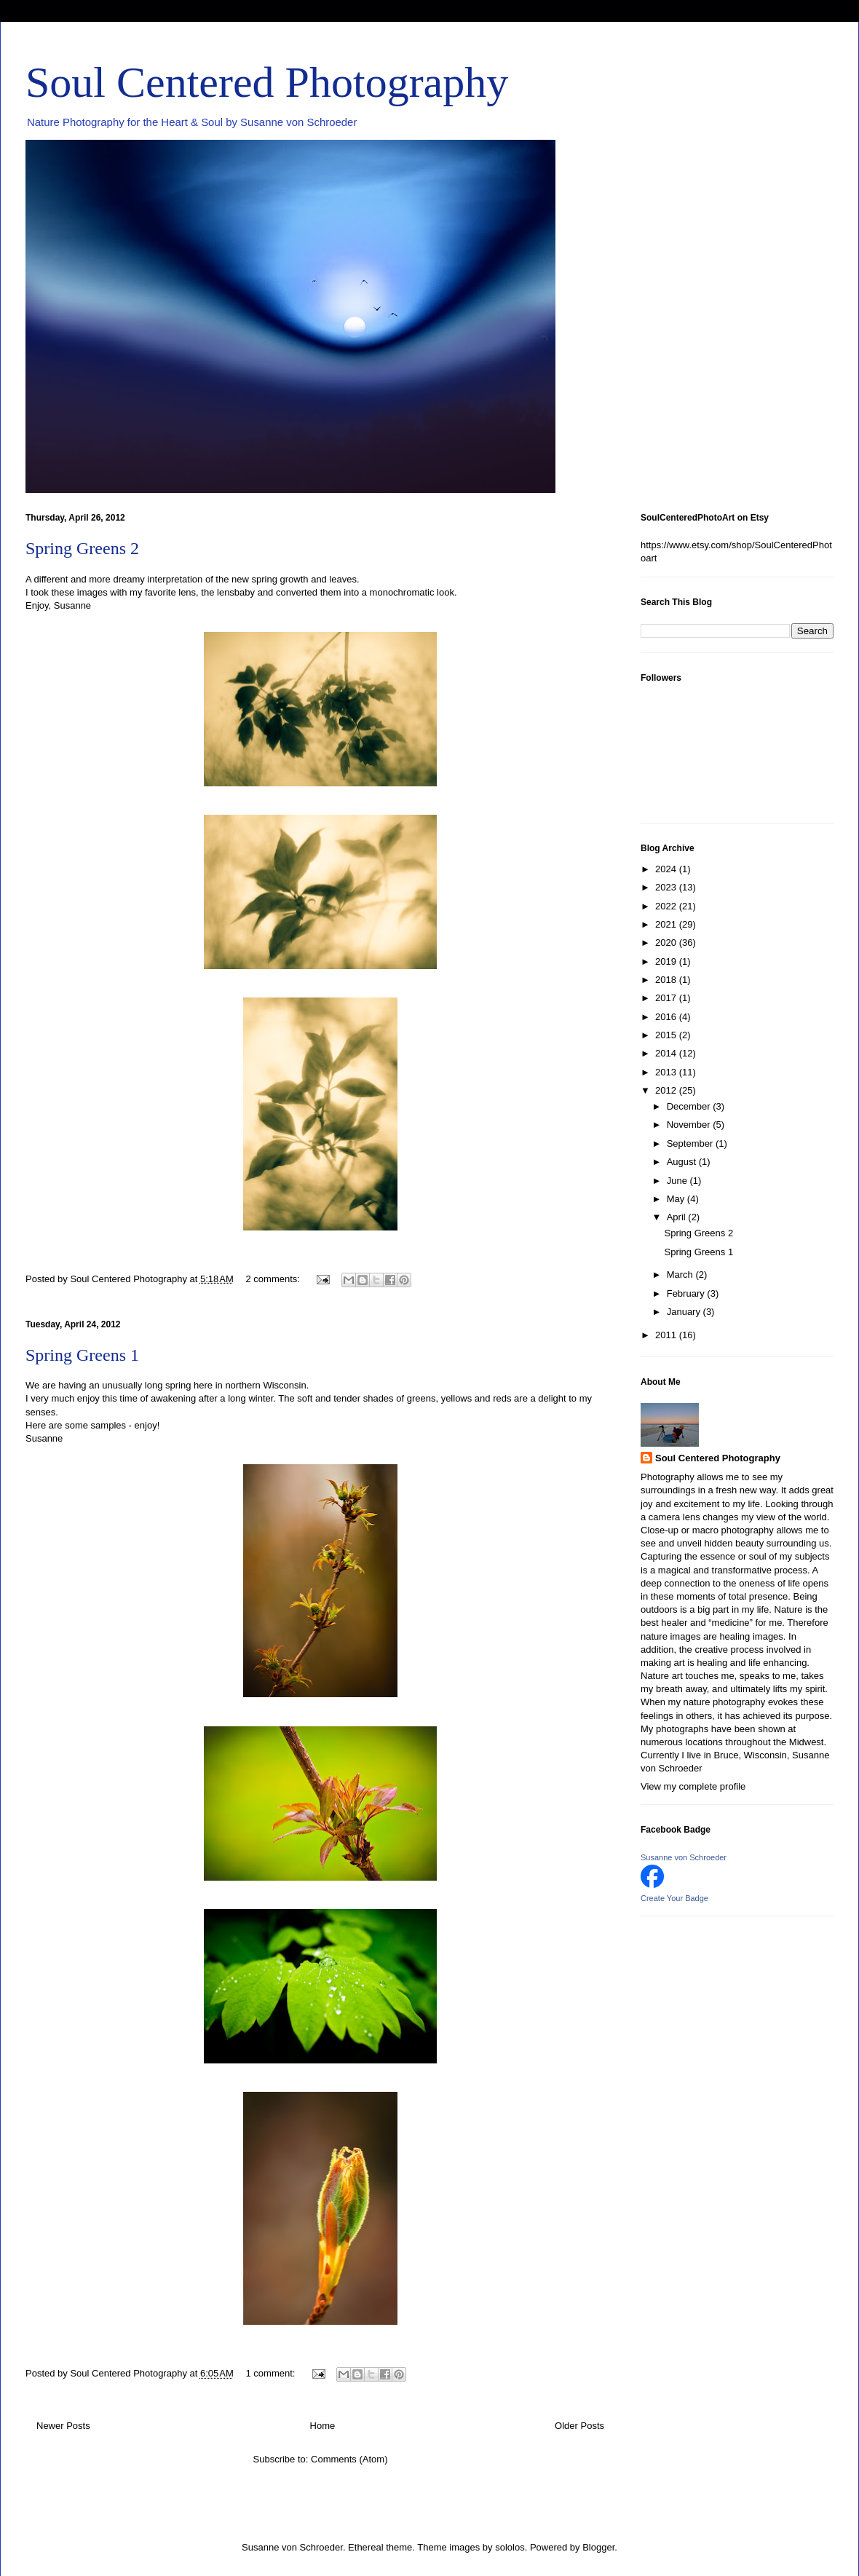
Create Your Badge (674, 1898)
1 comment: (272, 2373)
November (690, 1124)
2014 (667, 1053)
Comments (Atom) (349, 2459)
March (681, 1274)
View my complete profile (693, 1786)
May (677, 1198)
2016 (667, 1016)
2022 (667, 906)
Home (323, 2425)
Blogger (598, 2547)
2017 (667, 997)
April (678, 1217)
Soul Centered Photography (266, 82)
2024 (667, 869)
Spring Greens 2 (82, 548)
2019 (667, 961)
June (678, 1180)
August (683, 1161)
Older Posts (579, 2425)
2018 (667, 979)
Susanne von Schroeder (684, 1857)
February (687, 1293)
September (691, 1143)
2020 (667, 942)
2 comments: (274, 1278)
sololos (509, 2547)
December (690, 1106)
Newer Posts (63, 2425)
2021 (667, 924)
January (685, 1311)
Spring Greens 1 (82, 1355)
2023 (667, 887)
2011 (667, 1335)
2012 (667, 1090)
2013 (667, 1072)
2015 (667, 1035)
